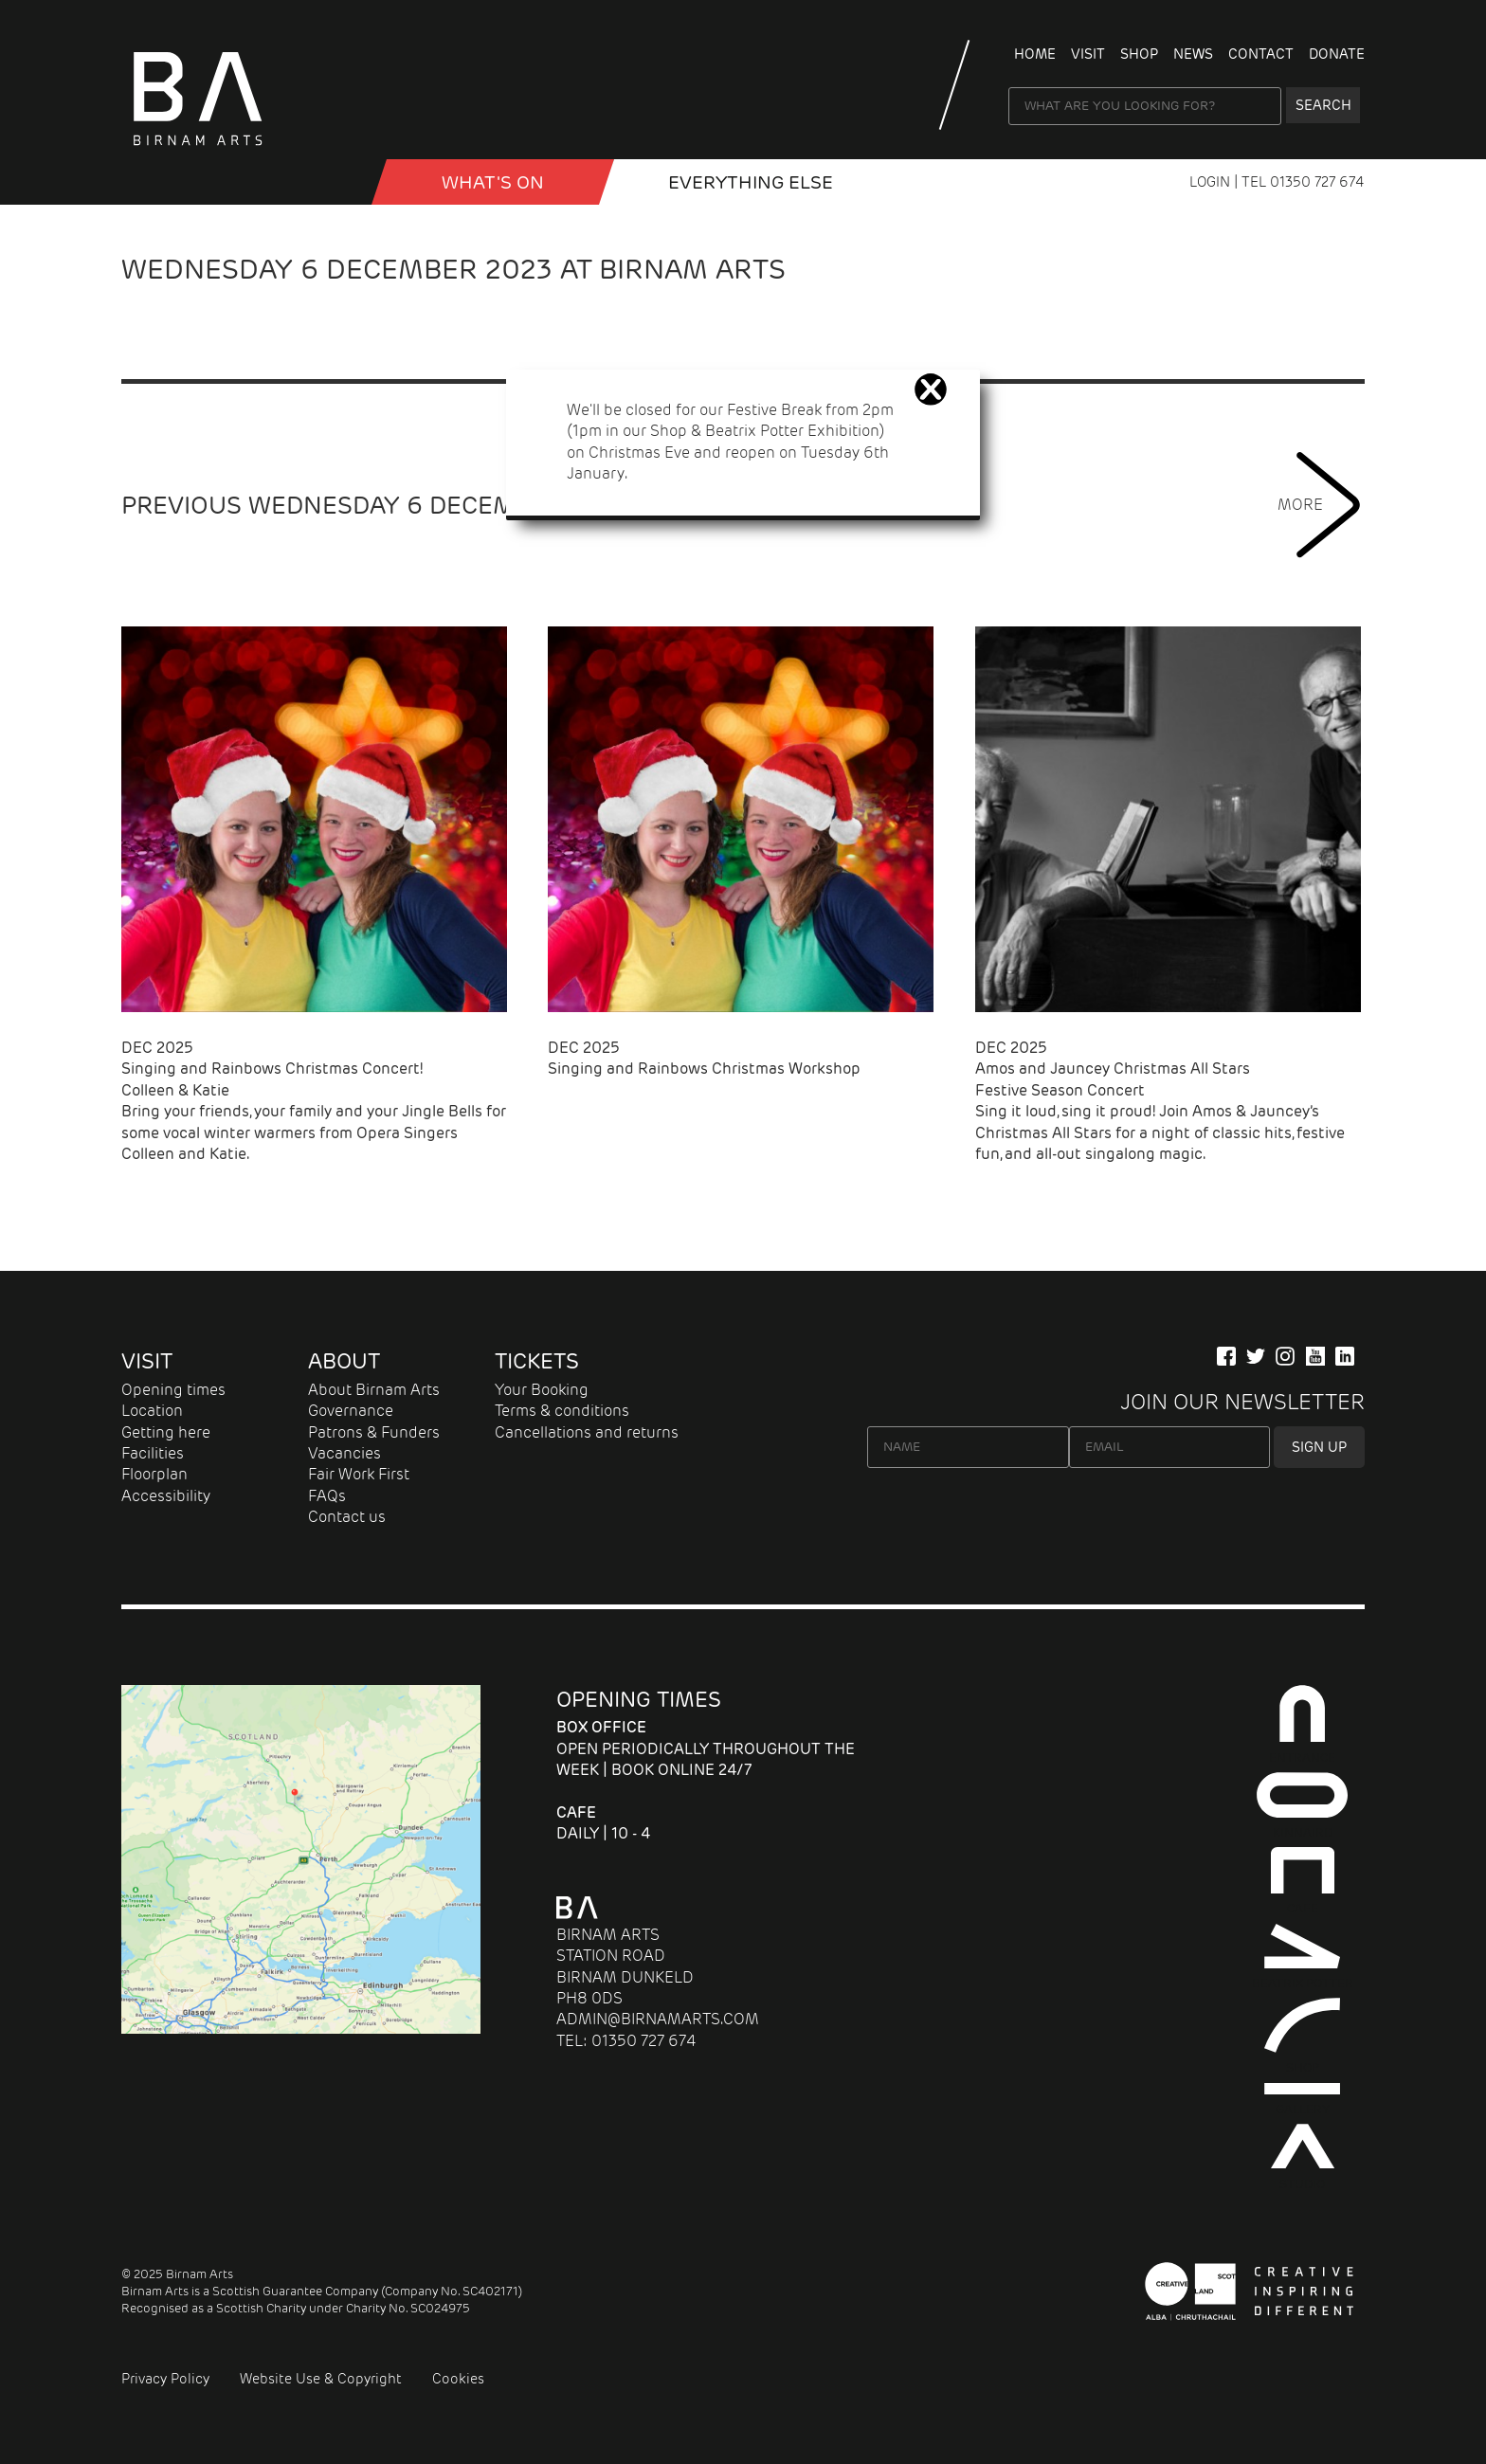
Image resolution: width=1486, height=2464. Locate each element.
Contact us (347, 1517)
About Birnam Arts (374, 1390)
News (1193, 54)
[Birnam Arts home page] (197, 152)
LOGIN (1211, 181)
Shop (1139, 54)
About (344, 1361)
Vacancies (344, 1453)
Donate (1337, 54)
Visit (1088, 54)
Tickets (537, 1361)
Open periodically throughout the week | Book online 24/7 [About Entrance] (705, 1748)
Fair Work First (358, 1474)
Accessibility (165, 1496)
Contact (1261, 54)
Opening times (173, 1390)
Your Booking (542, 1390)
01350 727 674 (1317, 181)
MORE (1321, 505)
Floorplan (154, 1474)
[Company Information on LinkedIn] (1344, 1356)
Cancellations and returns (587, 1432)
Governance (350, 1411)
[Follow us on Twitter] (1255, 1356)
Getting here (165, 1432)
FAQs (327, 1496)
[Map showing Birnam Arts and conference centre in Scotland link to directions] (300, 2028)
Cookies (458, 2378)
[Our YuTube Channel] (1315, 1356)
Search (1323, 105)
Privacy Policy (165, 2378)
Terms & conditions (562, 1411)
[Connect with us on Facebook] (1226, 1356)
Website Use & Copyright (321, 2378)
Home (1035, 54)
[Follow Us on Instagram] (1285, 1356)
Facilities (152, 1453)
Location (152, 1411)
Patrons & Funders (374, 1432)
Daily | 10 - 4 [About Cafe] (603, 1823)
